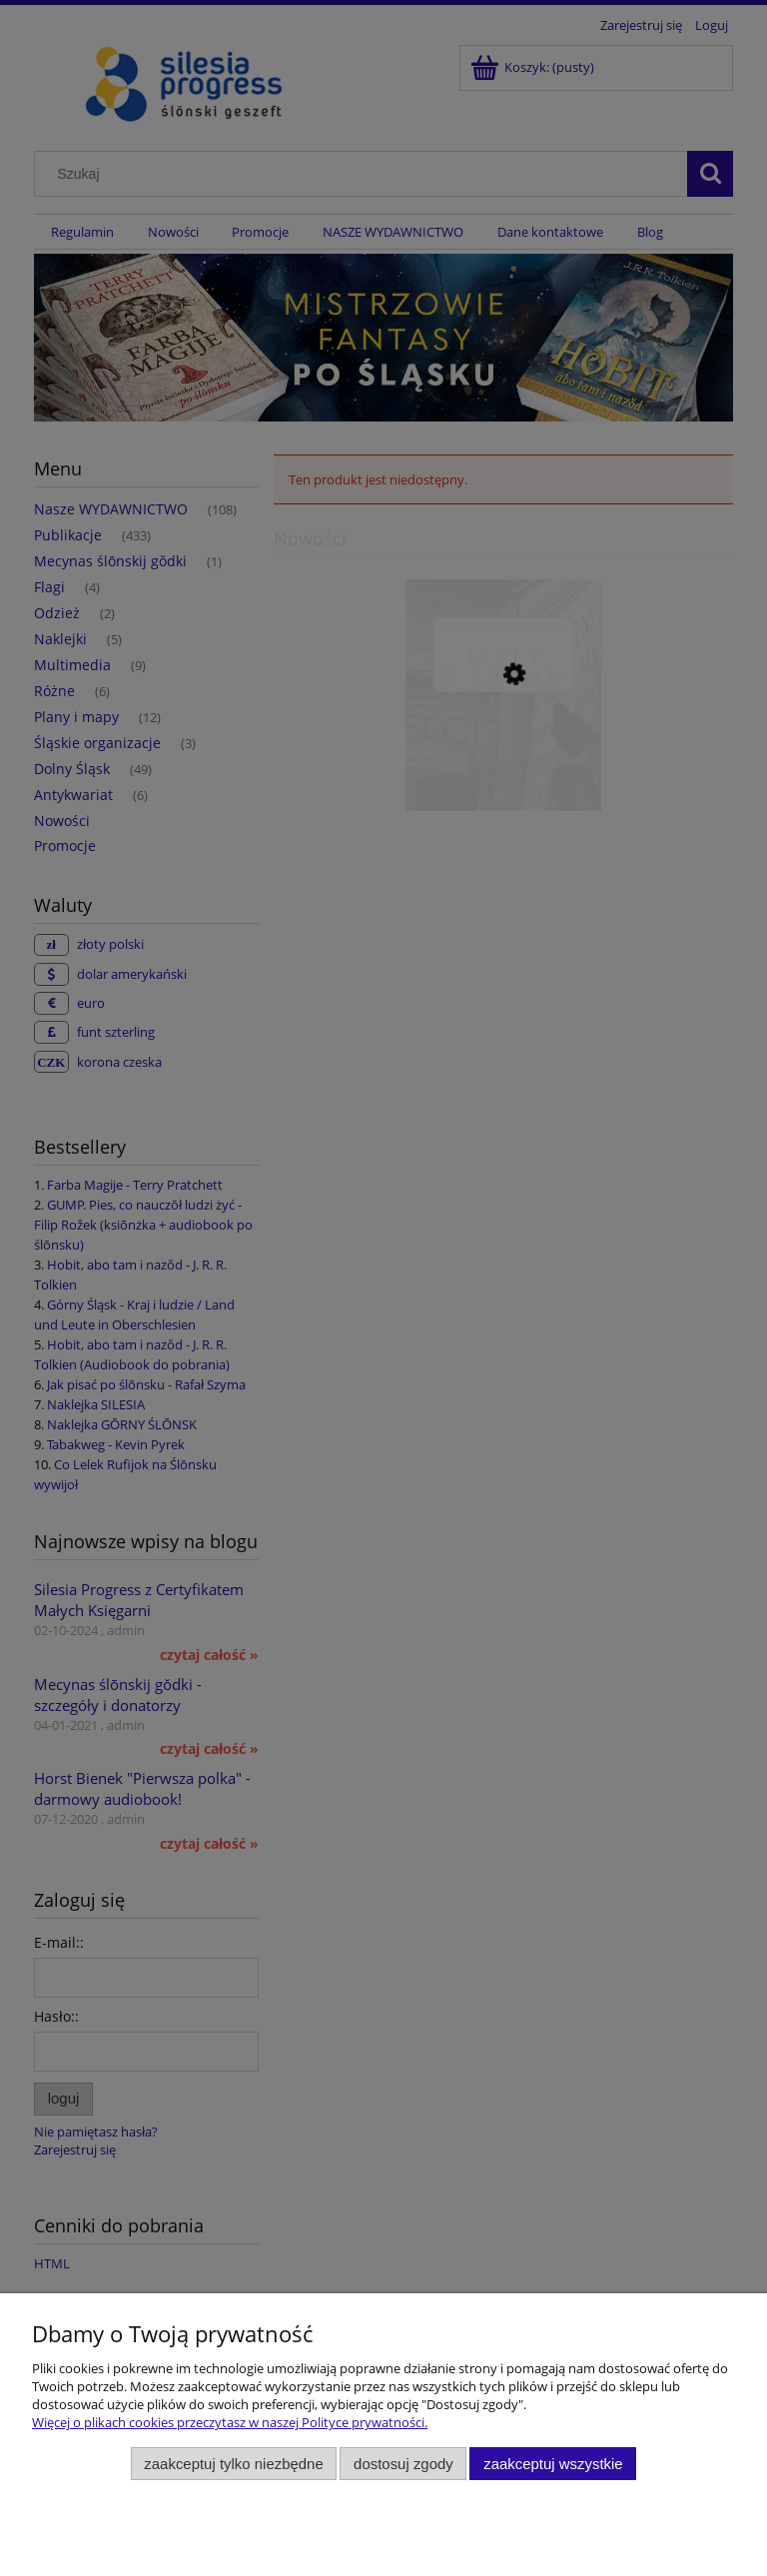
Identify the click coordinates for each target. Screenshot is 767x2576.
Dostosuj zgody (403, 2463)
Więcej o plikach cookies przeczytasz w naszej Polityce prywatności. (229, 2422)
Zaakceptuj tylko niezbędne (233, 2463)
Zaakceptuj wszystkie (552, 2463)
